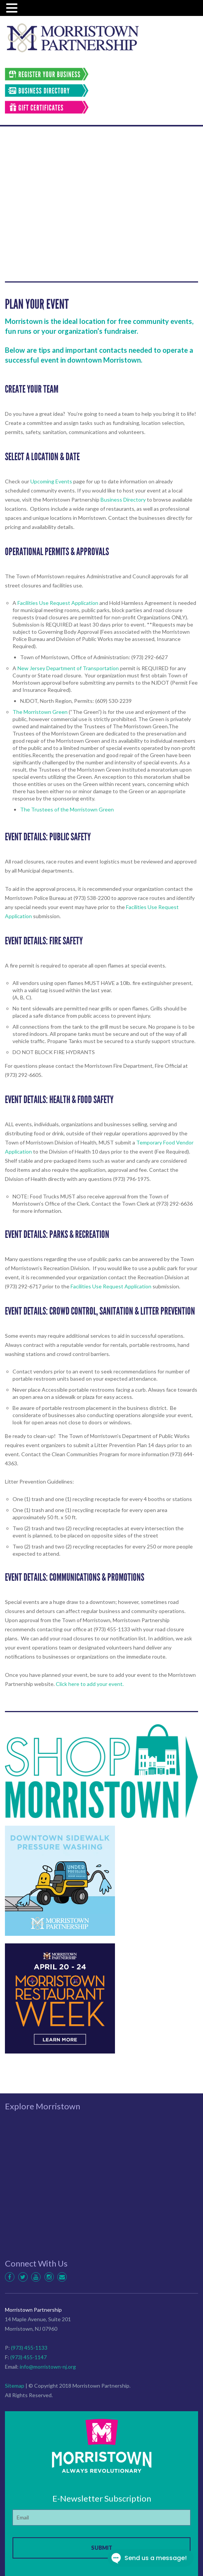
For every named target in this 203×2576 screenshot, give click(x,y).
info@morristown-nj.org (48, 2366)
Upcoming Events (51, 481)
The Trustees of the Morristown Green (67, 809)
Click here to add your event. (90, 1684)
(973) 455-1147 (28, 2357)
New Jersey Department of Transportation (68, 668)
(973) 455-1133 (29, 2347)
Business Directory (123, 499)
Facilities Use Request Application (57, 603)
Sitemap (14, 2385)
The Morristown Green (40, 712)
